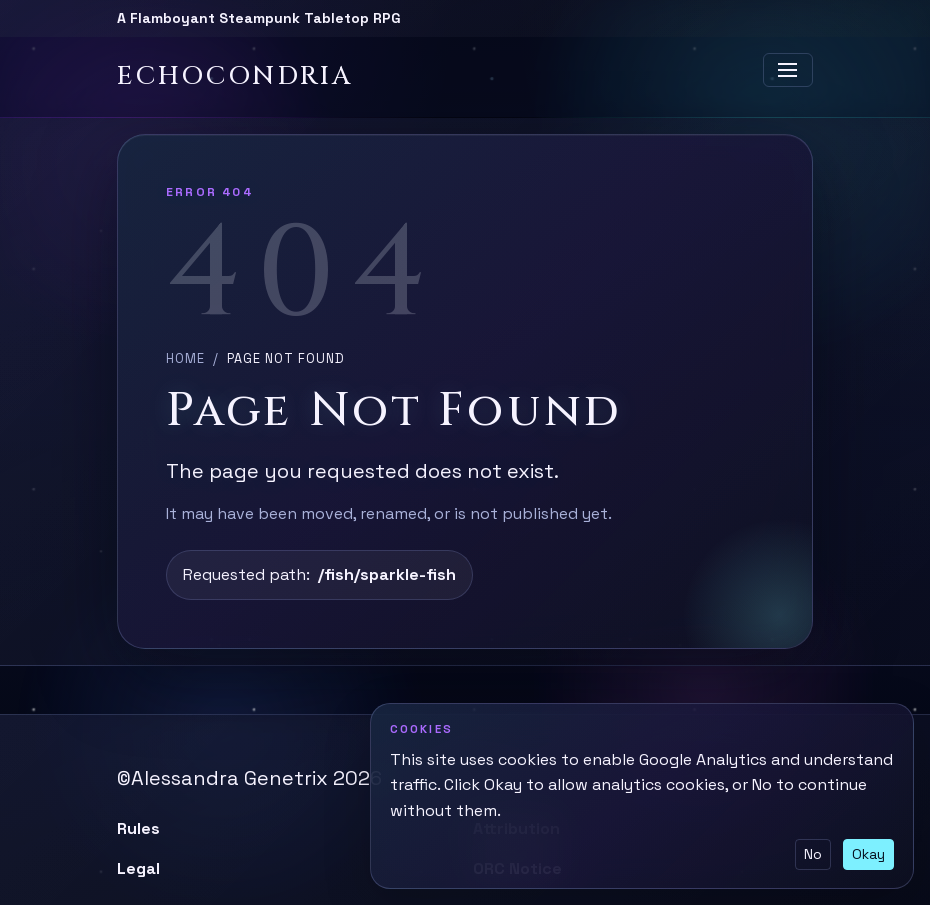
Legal (138, 868)
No (813, 854)
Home (185, 358)
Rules (138, 828)
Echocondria (235, 76)
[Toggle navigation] (788, 70)
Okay (868, 854)
